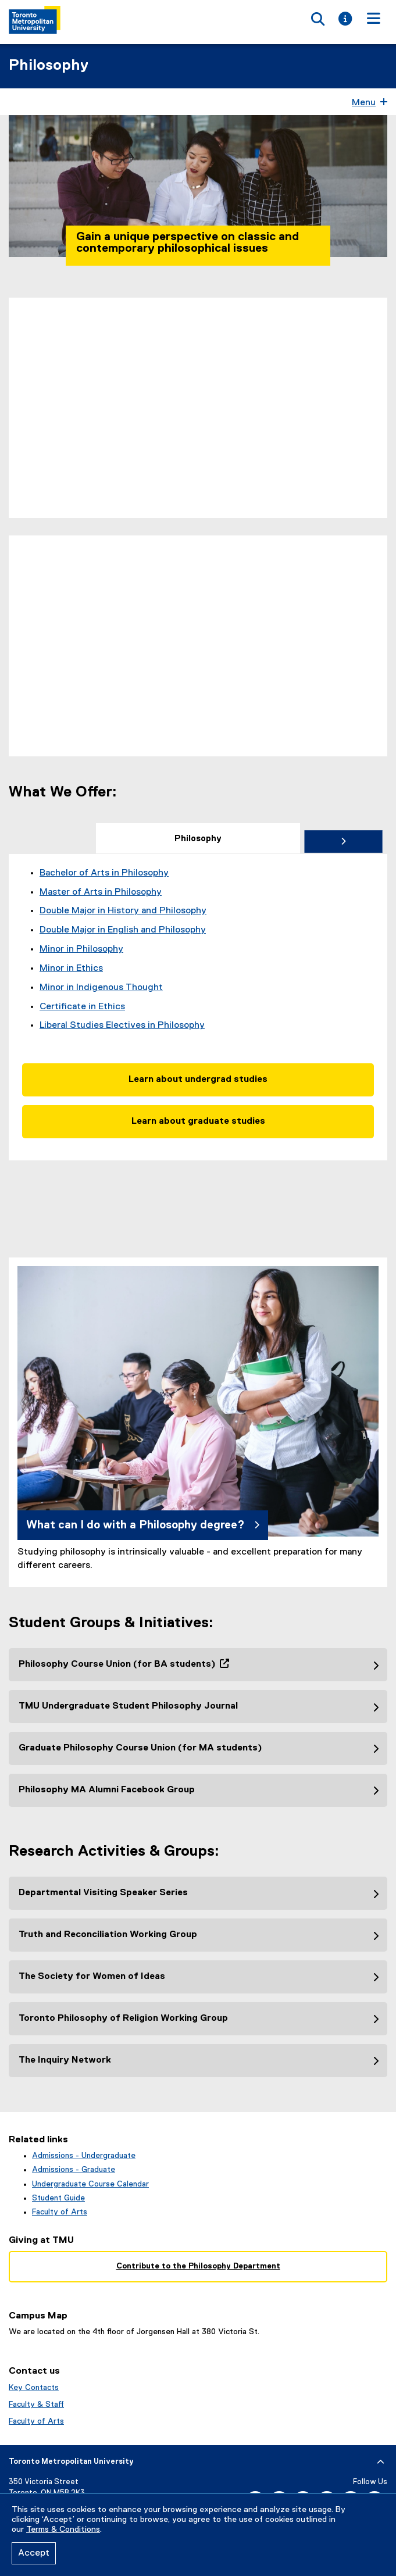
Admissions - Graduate (73, 2170)
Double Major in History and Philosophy (123, 911)
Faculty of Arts (59, 2212)
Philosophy (48, 65)
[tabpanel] (198, 1007)
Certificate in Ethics (82, 1007)
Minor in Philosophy (81, 949)
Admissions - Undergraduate (83, 2156)
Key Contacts (34, 2388)
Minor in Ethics (71, 968)
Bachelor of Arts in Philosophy (104, 873)
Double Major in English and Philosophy (123, 930)
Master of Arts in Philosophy (101, 892)
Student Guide (58, 2198)
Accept (33, 2553)
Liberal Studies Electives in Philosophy (122, 1025)
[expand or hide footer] (380, 2462)
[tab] (198, 838)
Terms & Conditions (63, 2529)
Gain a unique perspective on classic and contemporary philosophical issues (187, 242)
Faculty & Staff (36, 2404)
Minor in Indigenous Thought (101, 987)
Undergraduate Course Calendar (90, 2184)
